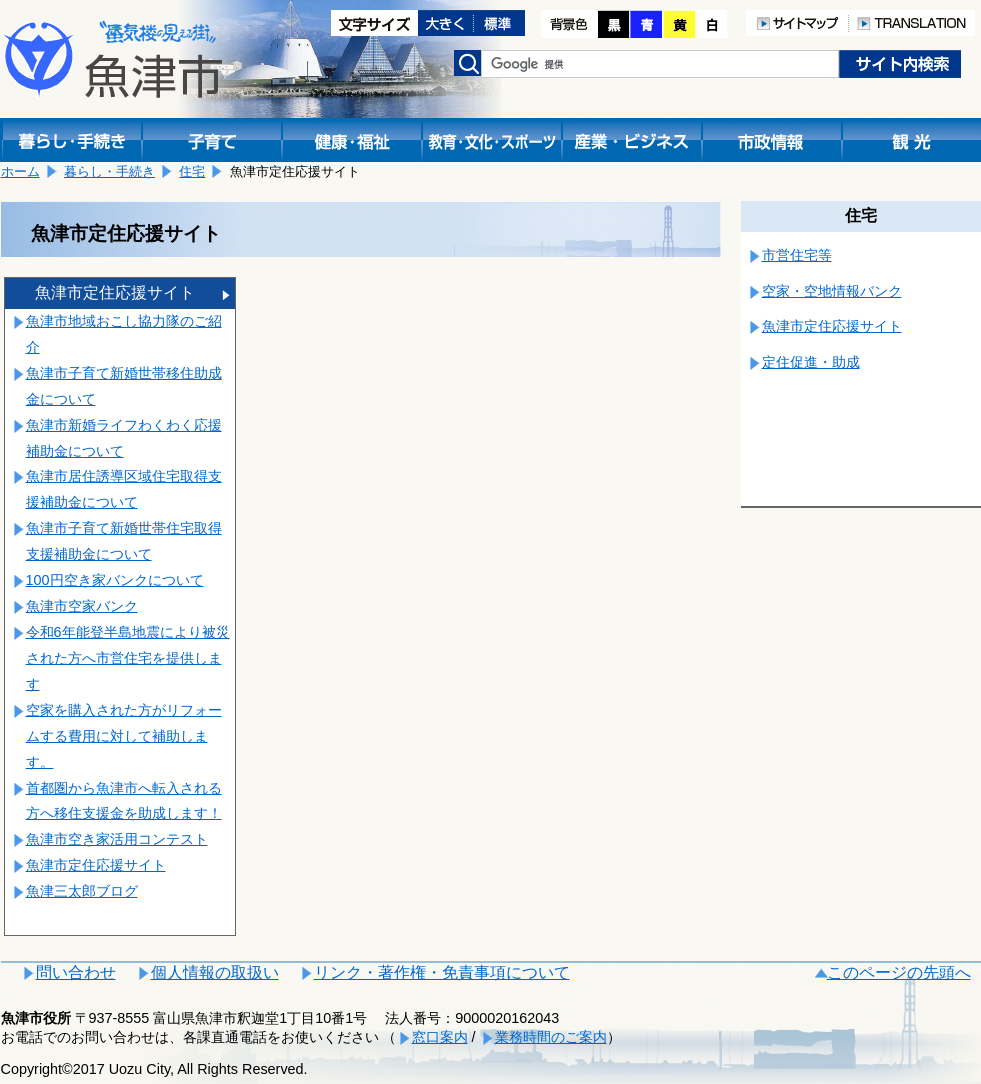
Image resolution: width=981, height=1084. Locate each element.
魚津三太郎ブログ (82, 891)
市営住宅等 (797, 255)
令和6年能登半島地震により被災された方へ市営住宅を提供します (128, 658)
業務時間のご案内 (551, 1037)
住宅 (192, 171)
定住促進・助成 (811, 362)
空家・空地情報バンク (832, 291)
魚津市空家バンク (82, 606)
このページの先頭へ (899, 972)
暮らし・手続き (109, 171)
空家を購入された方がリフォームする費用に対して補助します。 (124, 736)
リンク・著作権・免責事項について (442, 972)
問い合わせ (76, 972)
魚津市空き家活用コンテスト (117, 839)
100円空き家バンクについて (115, 580)
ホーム (20, 171)
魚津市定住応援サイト (115, 292)
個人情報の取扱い (215, 972)
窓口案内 (440, 1037)
